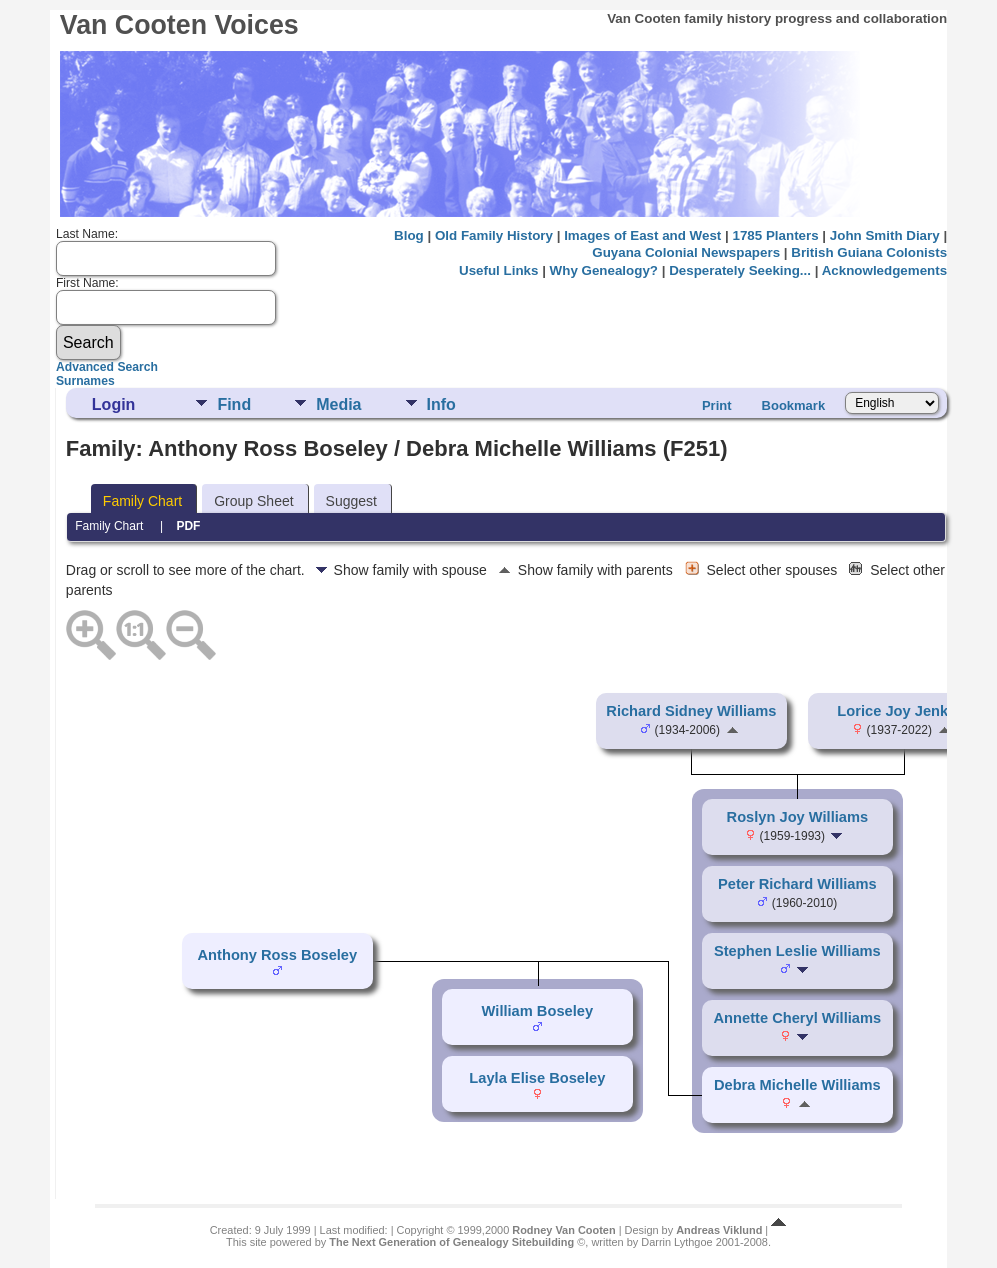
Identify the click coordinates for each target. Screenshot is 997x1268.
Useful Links (498, 270)
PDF (188, 526)
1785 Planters (775, 235)
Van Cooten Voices (179, 25)
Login (114, 404)
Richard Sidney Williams (691, 711)
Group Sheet (253, 501)
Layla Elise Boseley (537, 1078)
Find (234, 404)
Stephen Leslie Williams (797, 951)
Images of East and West (642, 235)
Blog (409, 235)
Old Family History (494, 235)
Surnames (85, 381)
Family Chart (142, 501)
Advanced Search (107, 367)
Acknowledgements (884, 270)
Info (441, 404)
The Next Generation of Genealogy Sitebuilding (451, 1242)
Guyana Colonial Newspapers (686, 252)
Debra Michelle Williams (797, 1085)
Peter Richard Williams (797, 884)
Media (338, 404)
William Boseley (537, 1011)
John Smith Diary (885, 235)
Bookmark (794, 405)
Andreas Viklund (719, 1230)
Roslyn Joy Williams (798, 817)
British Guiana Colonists (869, 252)
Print (717, 405)
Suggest (351, 501)
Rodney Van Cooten (563, 1230)
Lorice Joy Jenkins (903, 711)
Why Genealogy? (604, 270)
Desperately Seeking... (740, 270)
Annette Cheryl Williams (798, 1018)
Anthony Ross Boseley (278, 955)
